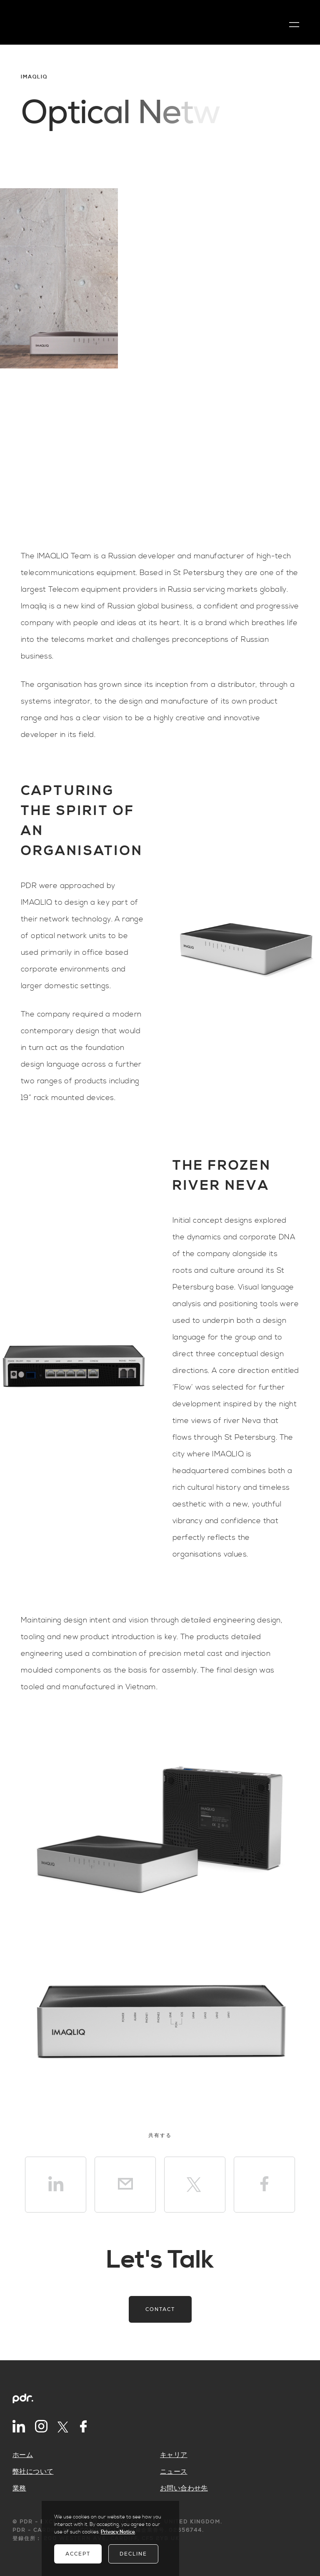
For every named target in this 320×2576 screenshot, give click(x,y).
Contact (160, 2309)
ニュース (174, 2471)
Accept (77, 2553)
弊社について (32, 2471)
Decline (133, 2553)
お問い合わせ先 (184, 2488)
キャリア (174, 2455)
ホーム (22, 2455)
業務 (19, 2488)
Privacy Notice (118, 2532)
